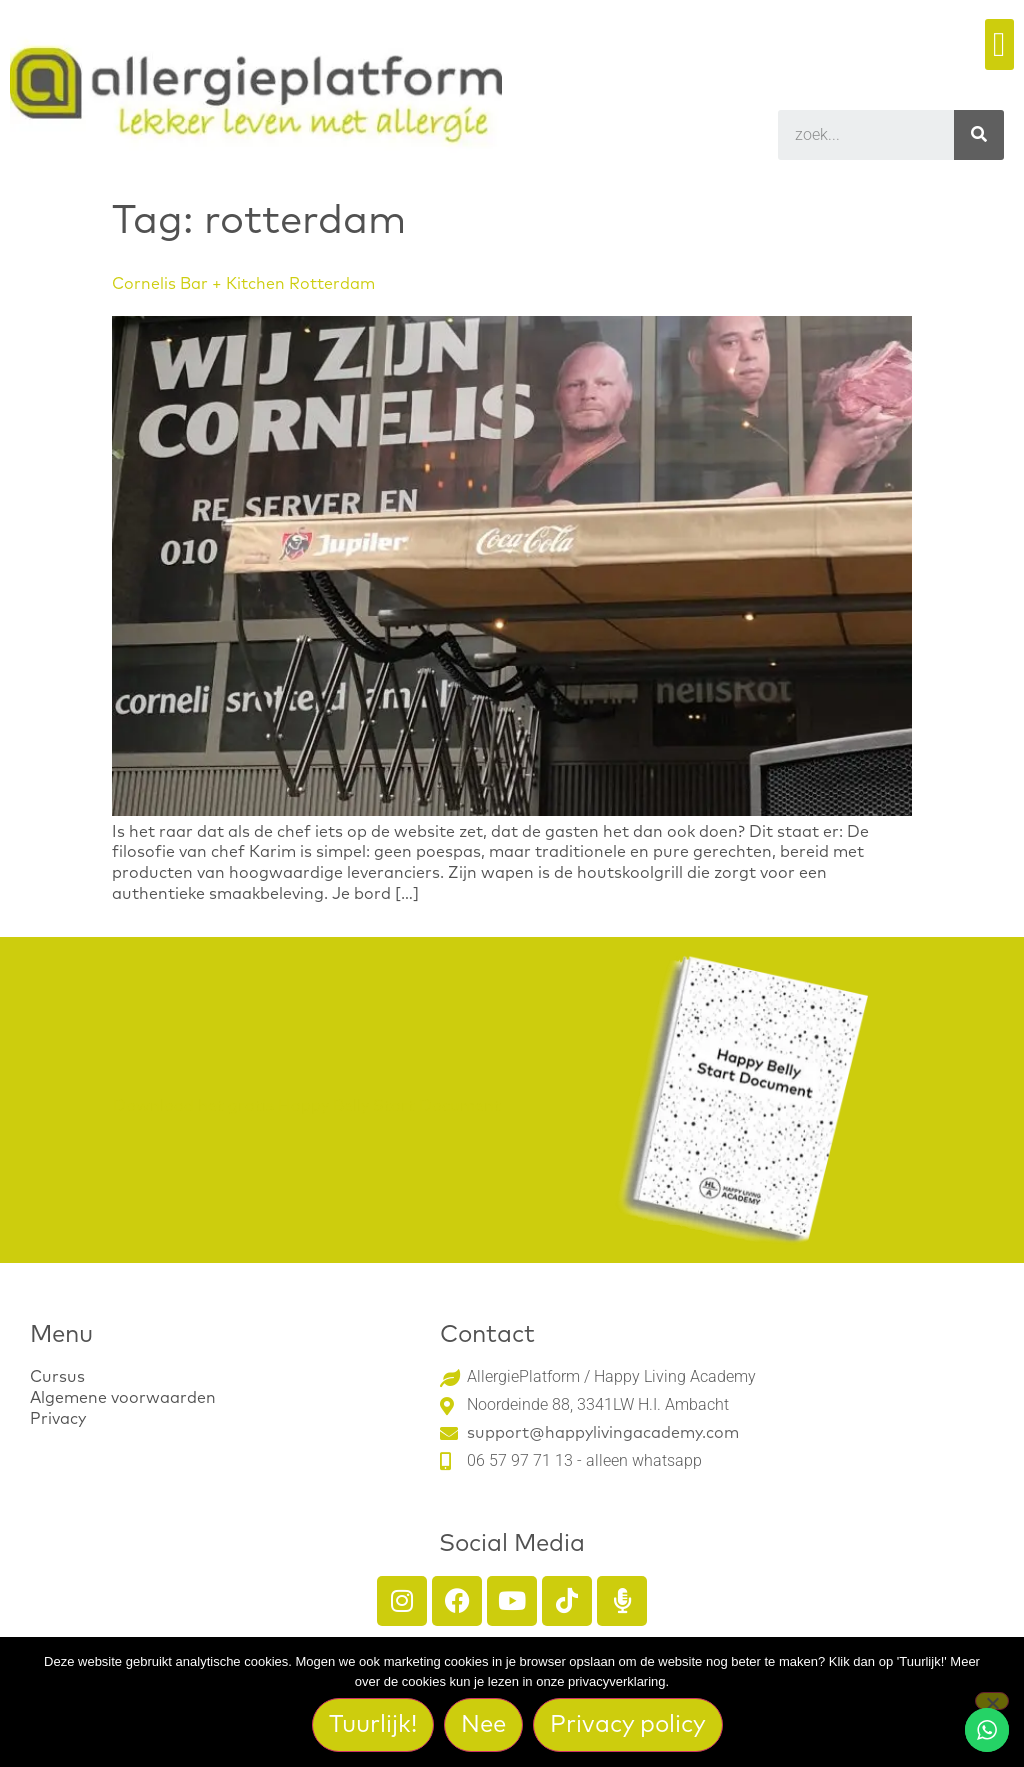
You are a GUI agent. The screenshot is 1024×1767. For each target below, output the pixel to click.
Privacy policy (628, 1725)
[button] (999, 44)
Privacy (58, 1419)
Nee (483, 1725)
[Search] (979, 135)
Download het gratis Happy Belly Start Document (307, 1106)
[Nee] (992, 1701)
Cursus (57, 1377)
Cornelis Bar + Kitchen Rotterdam (243, 284)
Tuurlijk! (373, 1725)
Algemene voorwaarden (123, 1398)
